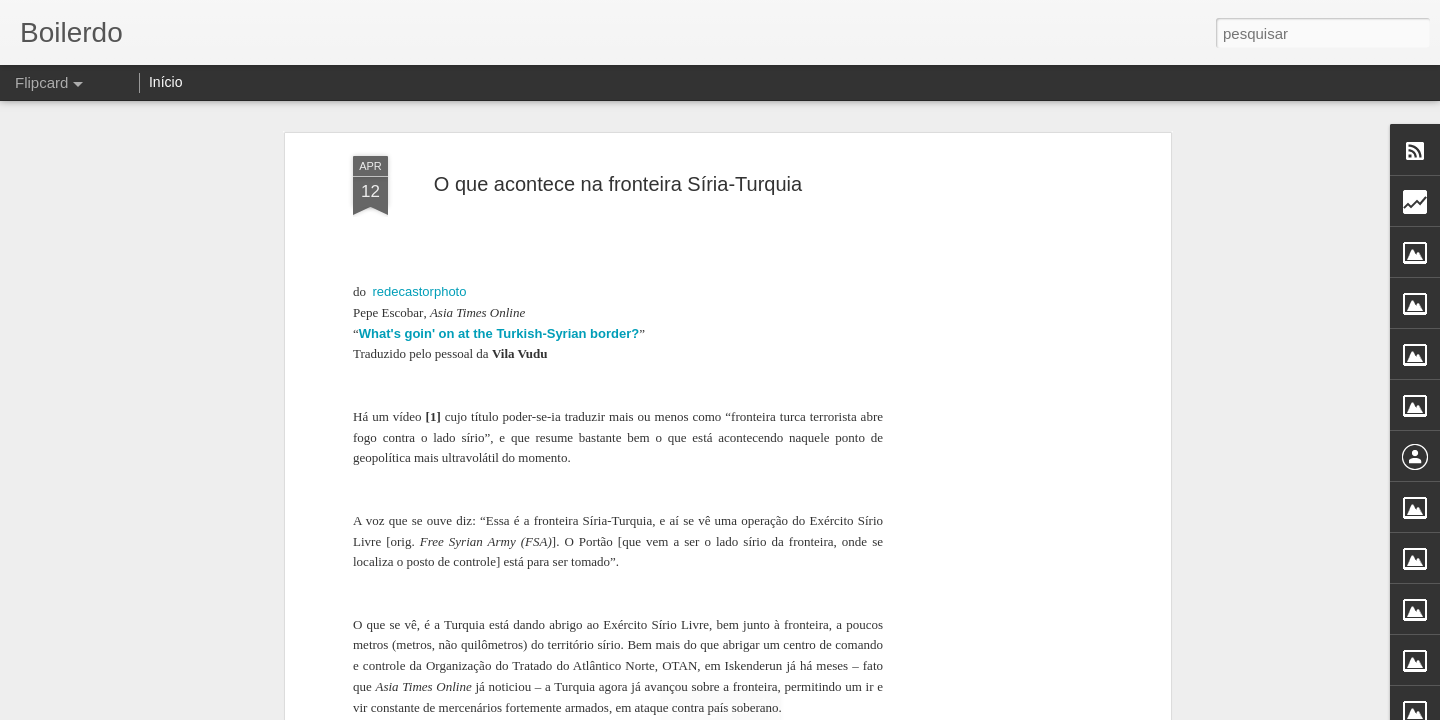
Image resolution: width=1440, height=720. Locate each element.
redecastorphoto (420, 291)
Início (165, 82)
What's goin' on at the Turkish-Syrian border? (499, 333)
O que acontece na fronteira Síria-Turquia (618, 184)
